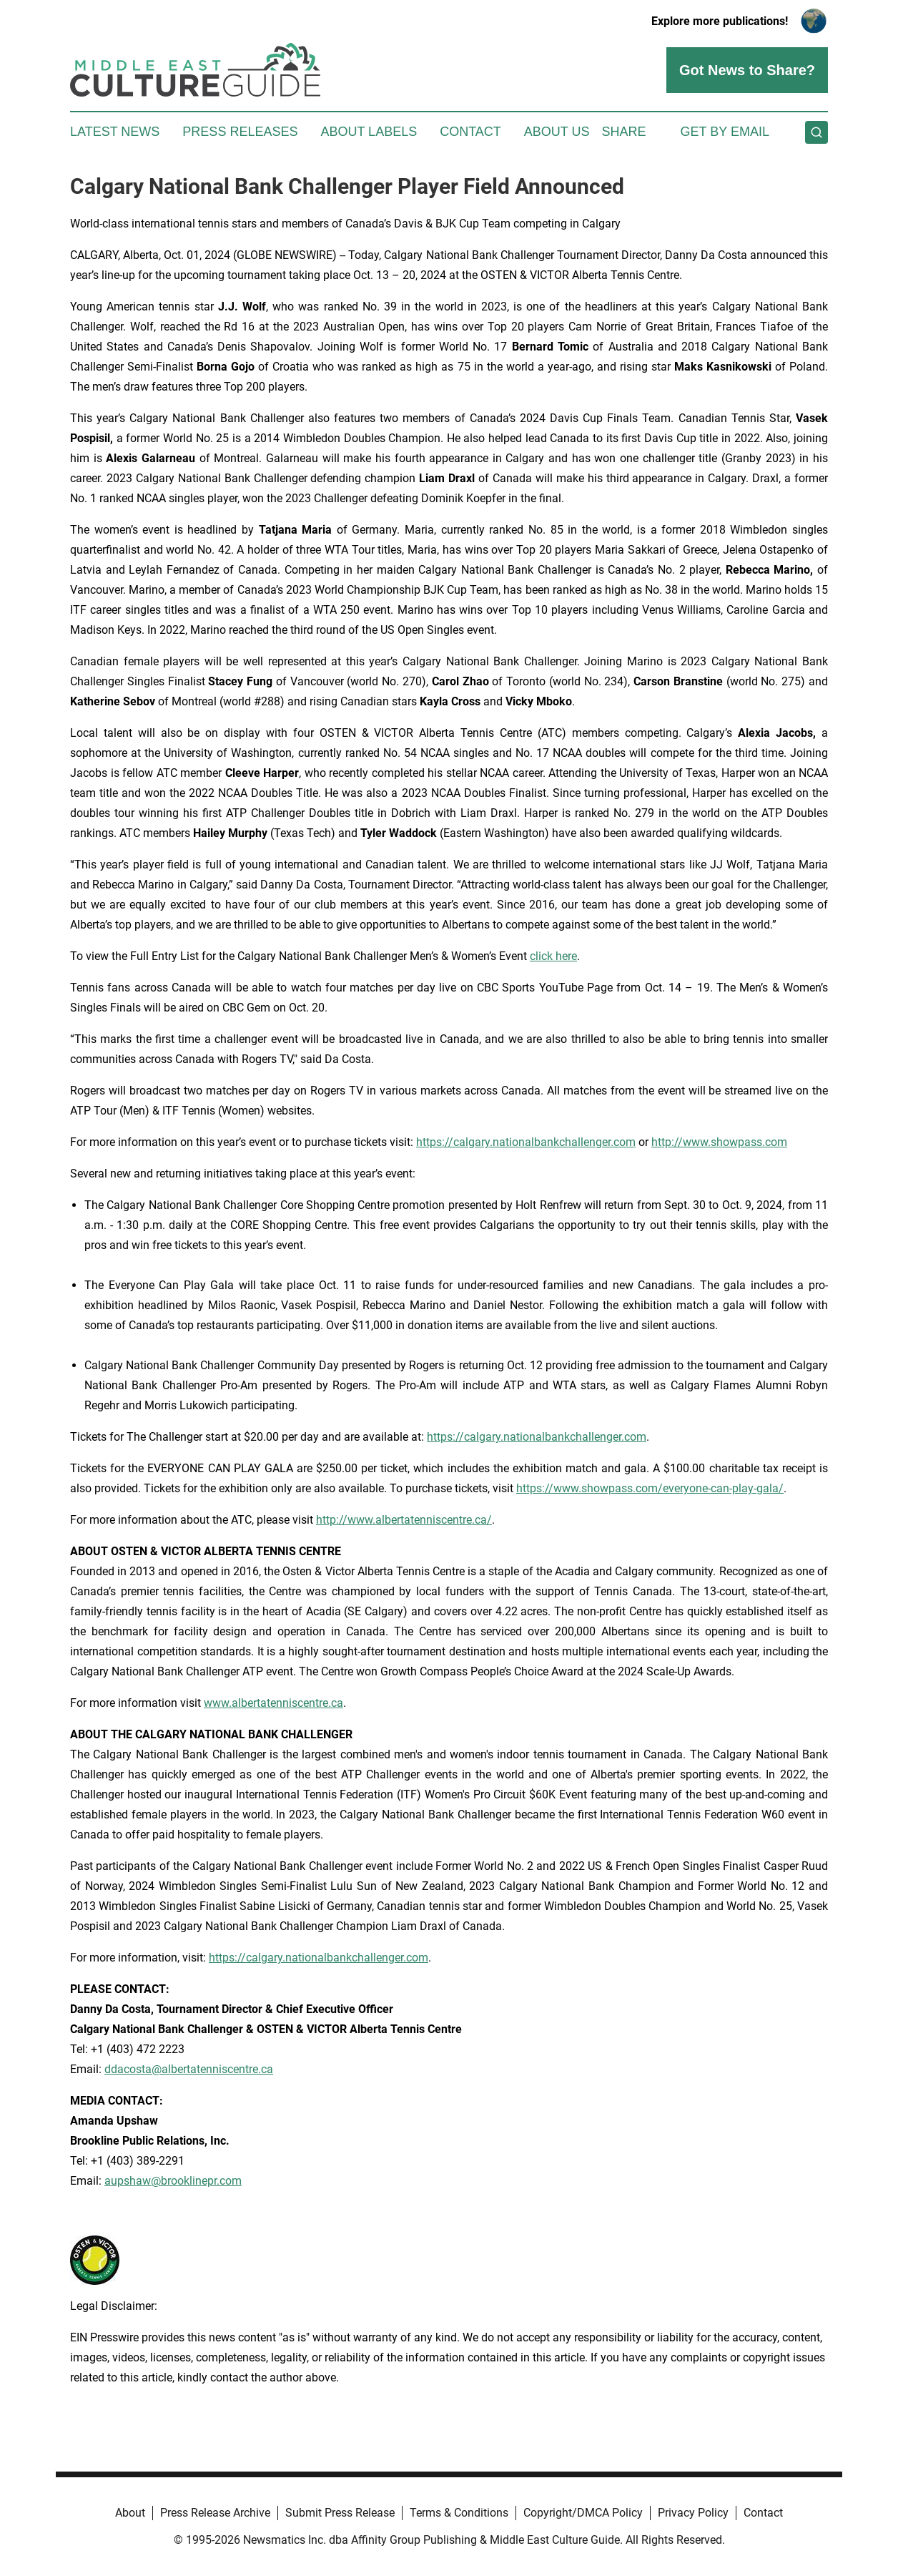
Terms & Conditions (459, 2512)
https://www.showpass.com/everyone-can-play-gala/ (650, 1488)
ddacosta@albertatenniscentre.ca (188, 2069)
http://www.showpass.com (719, 1142)
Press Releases (239, 131)
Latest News (114, 131)
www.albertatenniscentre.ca (273, 1703)
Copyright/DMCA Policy (583, 2512)
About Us (557, 131)
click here (553, 956)
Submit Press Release (340, 2512)
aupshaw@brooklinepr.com (173, 2181)
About (130, 2512)
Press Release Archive (215, 2512)
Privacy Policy (693, 2512)
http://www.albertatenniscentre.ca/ (404, 1520)
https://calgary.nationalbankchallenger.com (526, 1142)
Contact (470, 131)
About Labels (368, 131)
